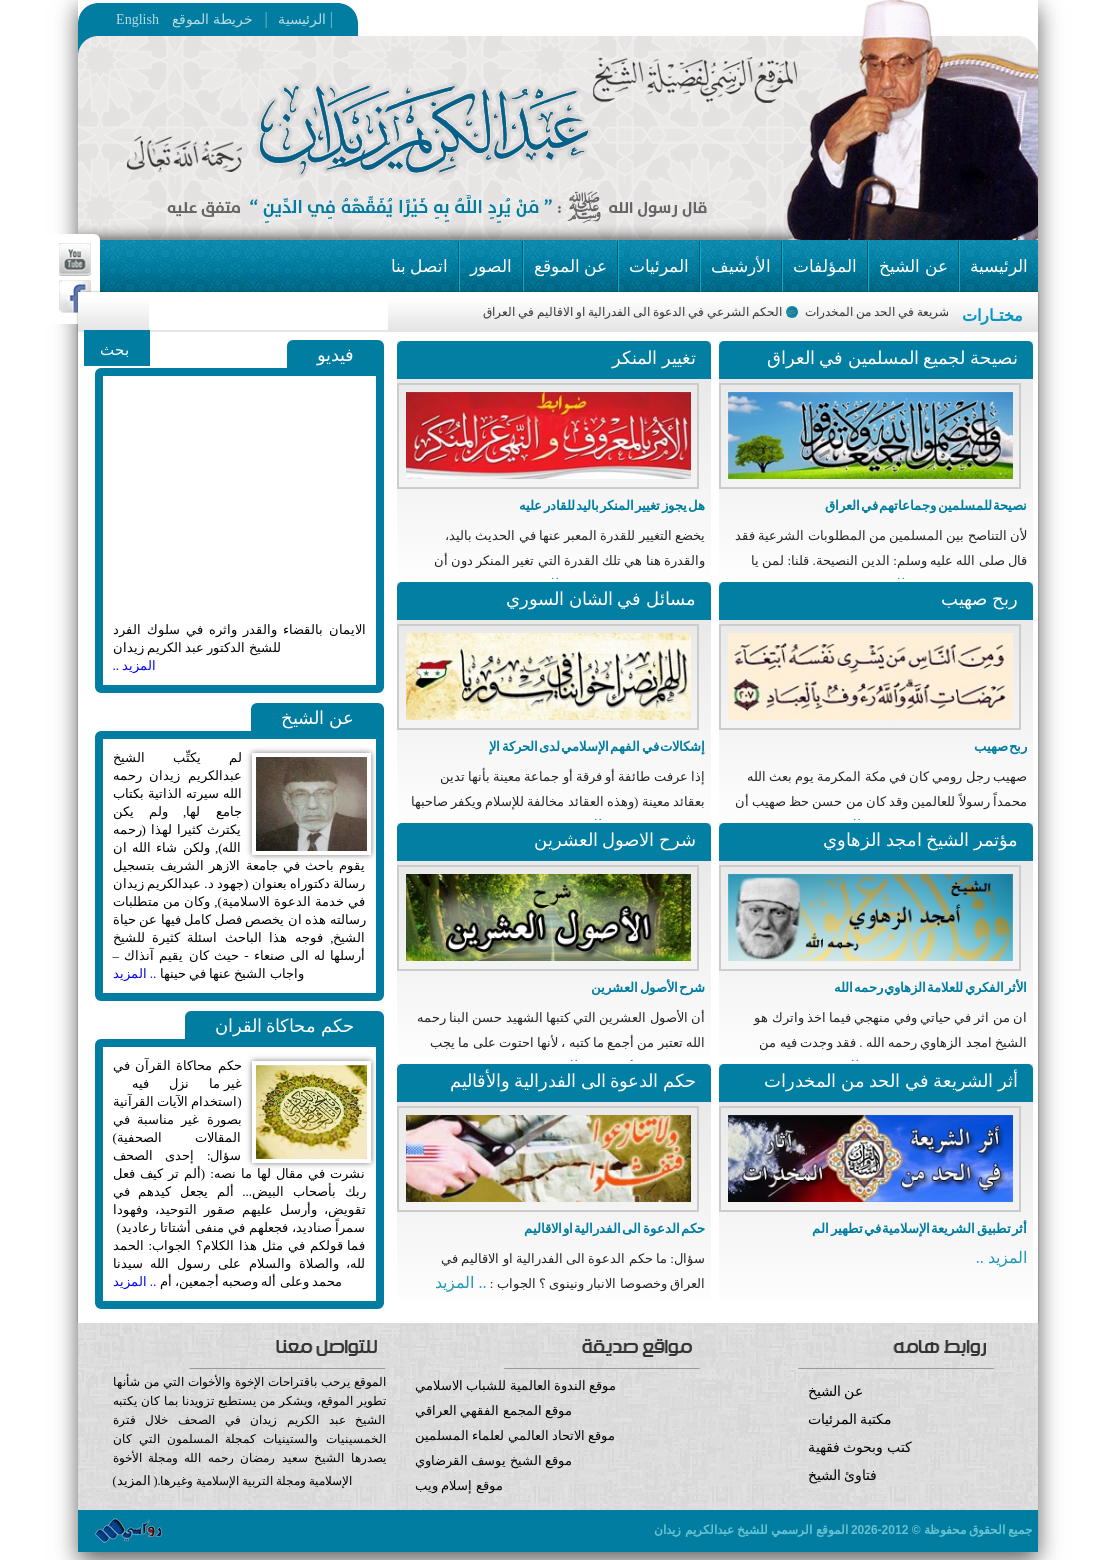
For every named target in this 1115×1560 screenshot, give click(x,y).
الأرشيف (741, 266)
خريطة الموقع (251, 19)
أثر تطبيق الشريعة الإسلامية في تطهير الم (919, 1228)
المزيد (134, 1480)
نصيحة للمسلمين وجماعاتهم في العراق (926, 505)
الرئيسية (297, 19)
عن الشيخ (913, 266)
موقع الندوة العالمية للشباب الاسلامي (515, 1385)
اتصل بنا (419, 266)
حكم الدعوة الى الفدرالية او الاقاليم (614, 1228)
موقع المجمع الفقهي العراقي (493, 1410)
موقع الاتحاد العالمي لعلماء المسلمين (515, 1435)
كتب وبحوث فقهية (860, 1447)
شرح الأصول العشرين (648, 987)
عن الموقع (570, 266)
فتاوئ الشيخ (843, 1475)
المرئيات (659, 266)
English (137, 20)
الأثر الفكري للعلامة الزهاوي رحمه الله (930, 987)
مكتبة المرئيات (850, 1419)
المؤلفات (825, 266)
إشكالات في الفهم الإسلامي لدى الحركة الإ (597, 746)
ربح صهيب (1000, 746)
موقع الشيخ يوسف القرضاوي (493, 1460)
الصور (491, 266)
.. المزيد (135, 973)
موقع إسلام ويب (557, 1500)
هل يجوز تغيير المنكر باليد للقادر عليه (612, 505)
